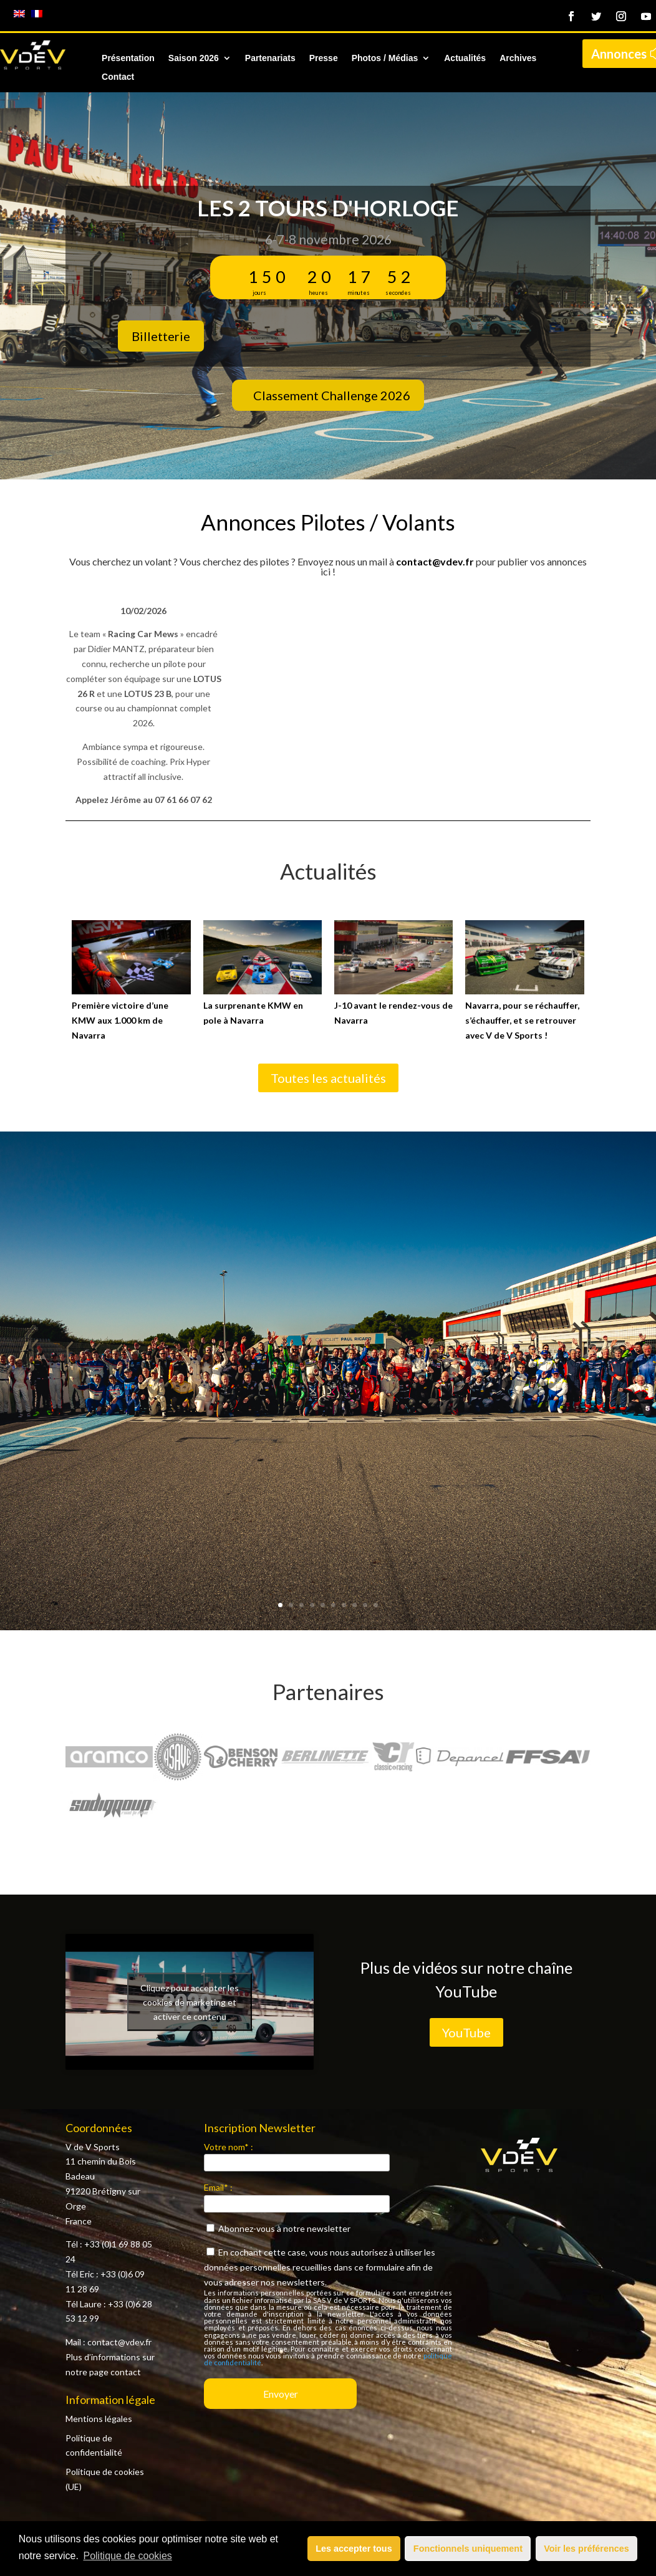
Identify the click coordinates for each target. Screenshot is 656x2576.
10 (376, 1605)
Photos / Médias (385, 58)
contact (125, 2372)
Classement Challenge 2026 (331, 395)
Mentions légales (98, 2418)
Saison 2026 (193, 58)
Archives (517, 58)
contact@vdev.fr (435, 561)
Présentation (128, 58)
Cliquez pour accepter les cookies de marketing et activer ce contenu (189, 2001)
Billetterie (161, 336)
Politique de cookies (127, 2555)
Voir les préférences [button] (586, 2549)
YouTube (466, 2032)
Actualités (465, 58)
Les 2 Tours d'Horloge (328, 208)
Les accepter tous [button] (354, 2549)
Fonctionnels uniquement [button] (468, 2549)
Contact (118, 77)
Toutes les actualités (328, 1077)
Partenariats (270, 58)
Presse (323, 58)
